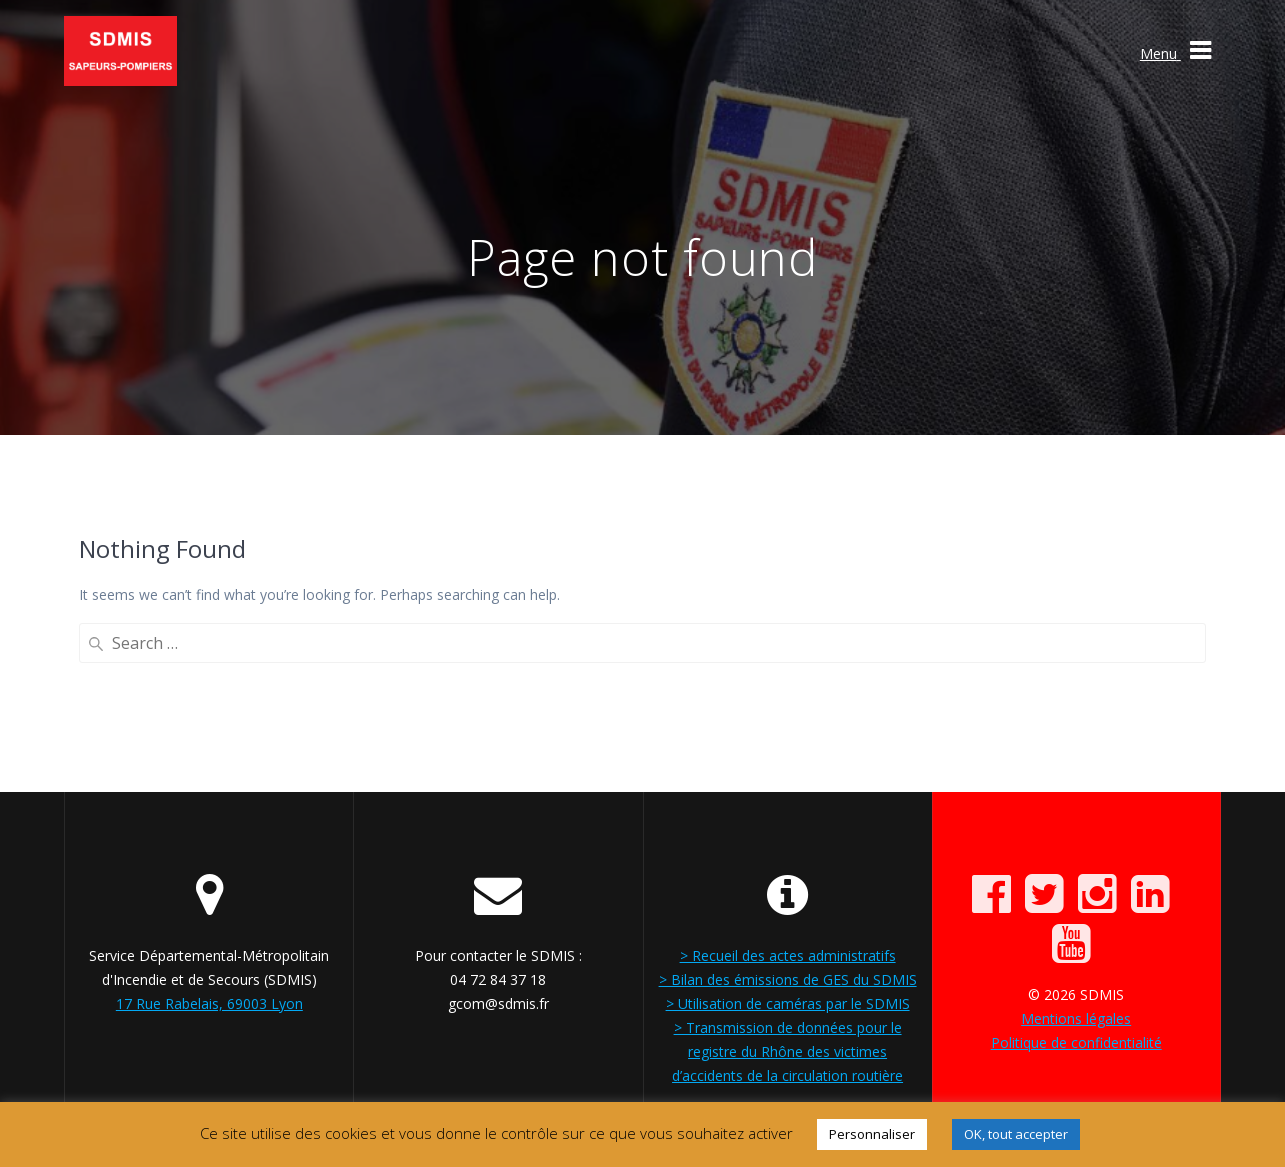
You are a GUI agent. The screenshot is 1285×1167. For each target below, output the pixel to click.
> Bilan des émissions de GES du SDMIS (788, 979)
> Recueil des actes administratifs (788, 955)
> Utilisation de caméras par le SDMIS (788, 1003)
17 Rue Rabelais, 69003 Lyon (209, 1003)
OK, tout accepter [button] (1016, 1134)
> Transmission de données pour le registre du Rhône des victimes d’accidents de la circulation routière (787, 1051)
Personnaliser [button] (872, 1134)
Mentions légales (1076, 1018)
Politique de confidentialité (1076, 1042)
